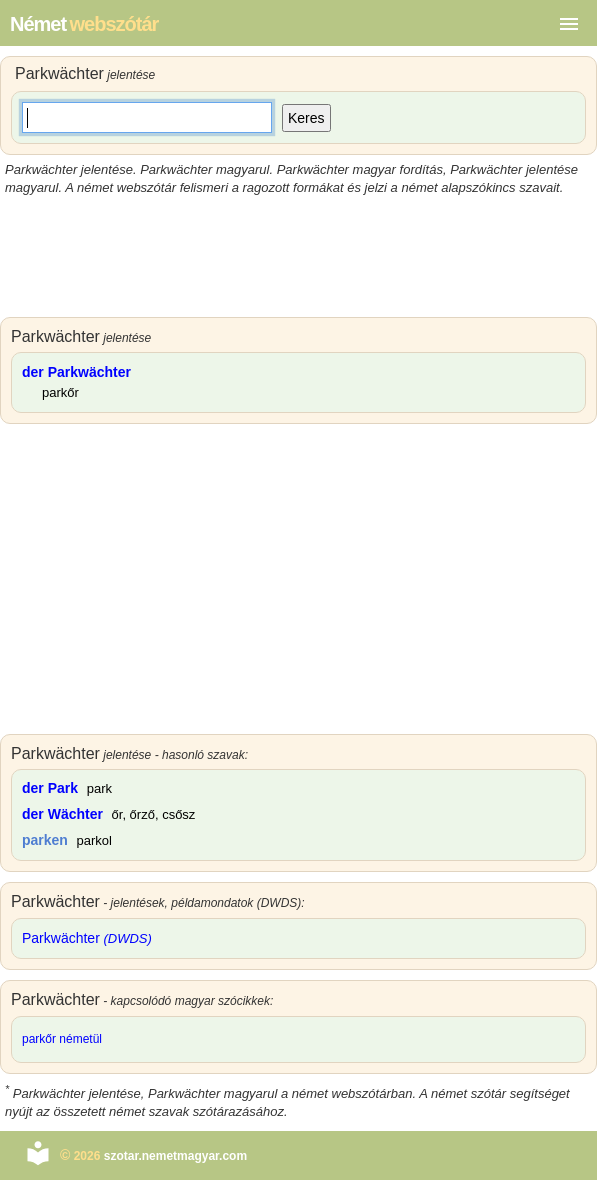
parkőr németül (62, 1039)
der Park (50, 788)
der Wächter (62, 814)
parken (45, 840)
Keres (306, 118)
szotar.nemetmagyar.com (175, 1156)
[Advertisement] (298, 257)
